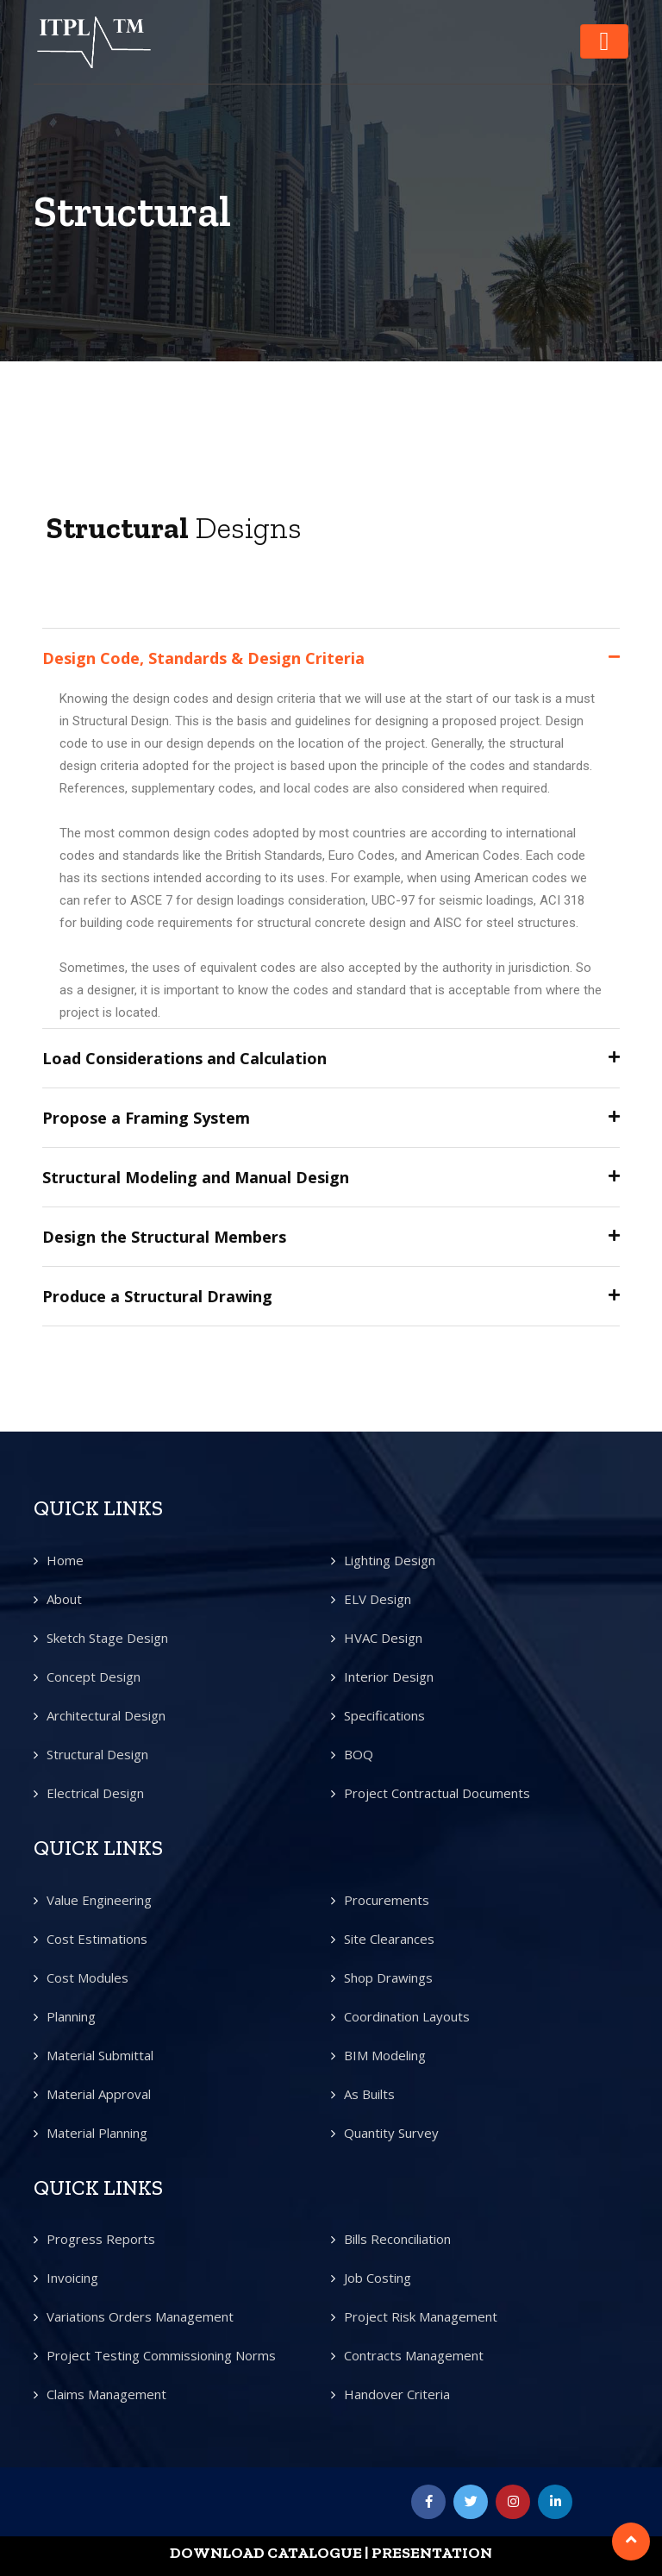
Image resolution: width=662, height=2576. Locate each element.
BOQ (358, 1754)
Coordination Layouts (407, 2016)
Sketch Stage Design (107, 1637)
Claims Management (106, 2394)
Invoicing (72, 2277)
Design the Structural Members (164, 1236)
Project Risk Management (420, 2316)
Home (65, 1560)
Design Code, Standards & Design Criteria (203, 658)
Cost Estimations (97, 1938)
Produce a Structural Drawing (157, 1296)
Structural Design (97, 1754)
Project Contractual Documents (437, 1793)
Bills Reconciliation (397, 2238)
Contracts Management (414, 2355)
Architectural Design (106, 1715)
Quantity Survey (391, 2132)
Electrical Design (95, 1793)
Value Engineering (99, 1899)
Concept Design (94, 1676)
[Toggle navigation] (604, 41)
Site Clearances (389, 1938)
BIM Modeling (385, 2055)
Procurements (386, 1899)
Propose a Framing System (146, 1117)
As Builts (369, 2094)
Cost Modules (87, 1977)
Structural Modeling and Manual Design (195, 1177)
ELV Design (377, 1599)
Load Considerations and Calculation (184, 1058)
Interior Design (389, 1676)
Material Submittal (100, 2055)
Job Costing (377, 2277)
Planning (71, 2016)
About (64, 1599)
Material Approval (99, 2094)
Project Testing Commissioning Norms (161, 2355)
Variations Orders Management (140, 2316)
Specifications (384, 1715)
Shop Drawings (388, 1977)
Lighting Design (389, 1560)
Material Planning (97, 2132)
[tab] (331, 658)
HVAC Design (383, 1637)
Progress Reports (101, 2238)
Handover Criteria (397, 2394)
